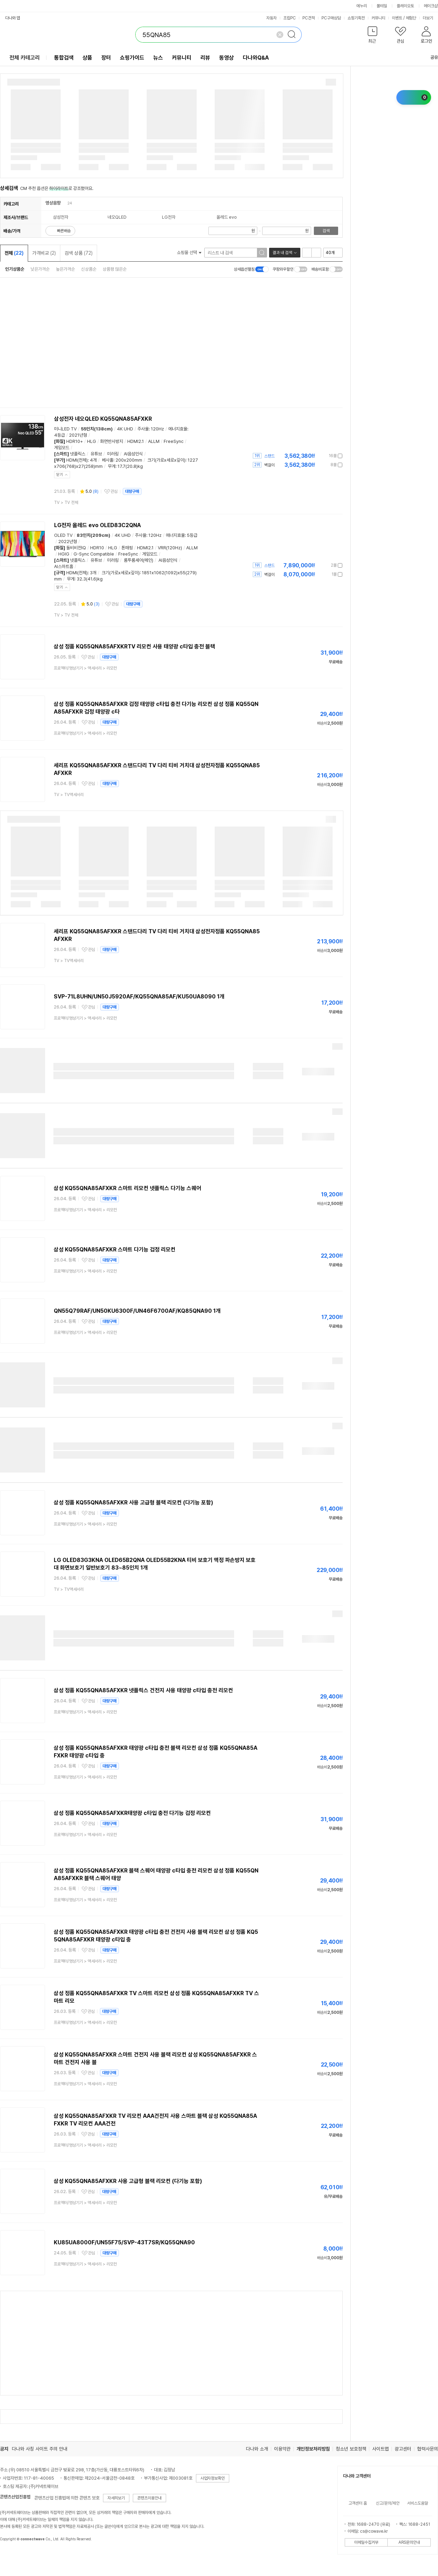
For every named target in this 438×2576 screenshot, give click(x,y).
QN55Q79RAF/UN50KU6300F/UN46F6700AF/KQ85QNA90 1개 (137, 1311)
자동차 (271, 18)
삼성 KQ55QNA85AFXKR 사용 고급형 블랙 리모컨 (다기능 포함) (128, 2181)
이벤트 (397, 18)
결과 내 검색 (282, 252)
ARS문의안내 (409, 2542)
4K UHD (125, 428)
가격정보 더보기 (318, 456)
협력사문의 (427, 2449)
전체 (14, 253)
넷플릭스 (77, 453)
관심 (114, 491)
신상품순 (88, 269)
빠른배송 (64, 230)
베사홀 (107, 460)
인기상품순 (14, 269)
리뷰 (205, 57)
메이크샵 (431, 5)
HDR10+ (74, 441)
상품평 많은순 (115, 269)
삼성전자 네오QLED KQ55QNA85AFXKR (103, 419)
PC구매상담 (331, 18)
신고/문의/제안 (388, 2503)
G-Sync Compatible (94, 554)
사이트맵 (380, 2449)
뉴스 (158, 57)
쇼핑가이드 (132, 57)
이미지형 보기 (316, 252)
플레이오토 (405, 5)
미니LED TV (65, 428)
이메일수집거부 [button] (366, 2542)
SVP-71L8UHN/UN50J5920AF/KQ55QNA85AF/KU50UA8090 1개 (139, 996)
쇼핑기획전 (356, 18)
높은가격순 (65, 269)
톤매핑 (127, 547)
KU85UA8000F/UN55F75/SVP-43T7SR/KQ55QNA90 (124, 2242)
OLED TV (63, 535)
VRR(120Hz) (170, 547)
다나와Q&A (256, 57)
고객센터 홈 (358, 2503)
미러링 (113, 453)
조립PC (289, 18)
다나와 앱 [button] (12, 18)
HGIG (63, 554)
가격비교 (44, 253)
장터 (106, 57)
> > (85, 668)
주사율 (143, 428)
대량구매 (132, 491)
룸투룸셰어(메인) (138, 560)
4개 (93, 460)
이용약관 (282, 2449)
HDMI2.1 (135, 441)
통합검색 (64, 57)
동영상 (226, 57)
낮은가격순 (40, 269)
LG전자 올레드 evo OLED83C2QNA (97, 525)
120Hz (157, 428)
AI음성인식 (133, 453)
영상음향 (53, 203)
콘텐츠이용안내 (149, 2498)
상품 (87, 57)
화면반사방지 (111, 441)
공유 (430, 57)
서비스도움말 (417, 2503)
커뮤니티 (378, 18)
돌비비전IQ (76, 547)
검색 (326, 230)
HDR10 (97, 547)
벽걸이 (269, 465)
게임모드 (61, 447)
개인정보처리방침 (313, 2449)
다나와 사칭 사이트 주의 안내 (39, 2449)
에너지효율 (177, 428)
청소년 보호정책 (351, 2449)
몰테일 (382, 5)
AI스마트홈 (63, 566)
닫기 (59, 474)
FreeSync (173, 441)
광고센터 (403, 2449)
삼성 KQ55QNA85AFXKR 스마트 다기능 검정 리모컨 (114, 1249)
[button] (372, 36)
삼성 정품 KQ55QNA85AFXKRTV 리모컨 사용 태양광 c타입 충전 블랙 (134, 646)
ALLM (154, 441)
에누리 (362, 5)
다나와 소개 (257, 2449)
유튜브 (96, 453)
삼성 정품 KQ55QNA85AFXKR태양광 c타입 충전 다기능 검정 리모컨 (132, 1813)
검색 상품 (79, 253)
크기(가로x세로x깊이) (166, 460)
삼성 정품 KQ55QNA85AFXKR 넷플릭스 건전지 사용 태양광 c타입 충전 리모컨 (143, 1690)
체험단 (411, 18)
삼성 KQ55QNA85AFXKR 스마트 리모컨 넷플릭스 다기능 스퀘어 (127, 1188)
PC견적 (308, 18)
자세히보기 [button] (116, 2498)
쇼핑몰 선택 (189, 252)
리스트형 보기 (306, 252)
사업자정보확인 (212, 2478)
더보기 (430, 18)
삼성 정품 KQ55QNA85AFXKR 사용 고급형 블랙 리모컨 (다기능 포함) (133, 1502)
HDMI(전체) (77, 460)
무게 (111, 466)
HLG (91, 441)
